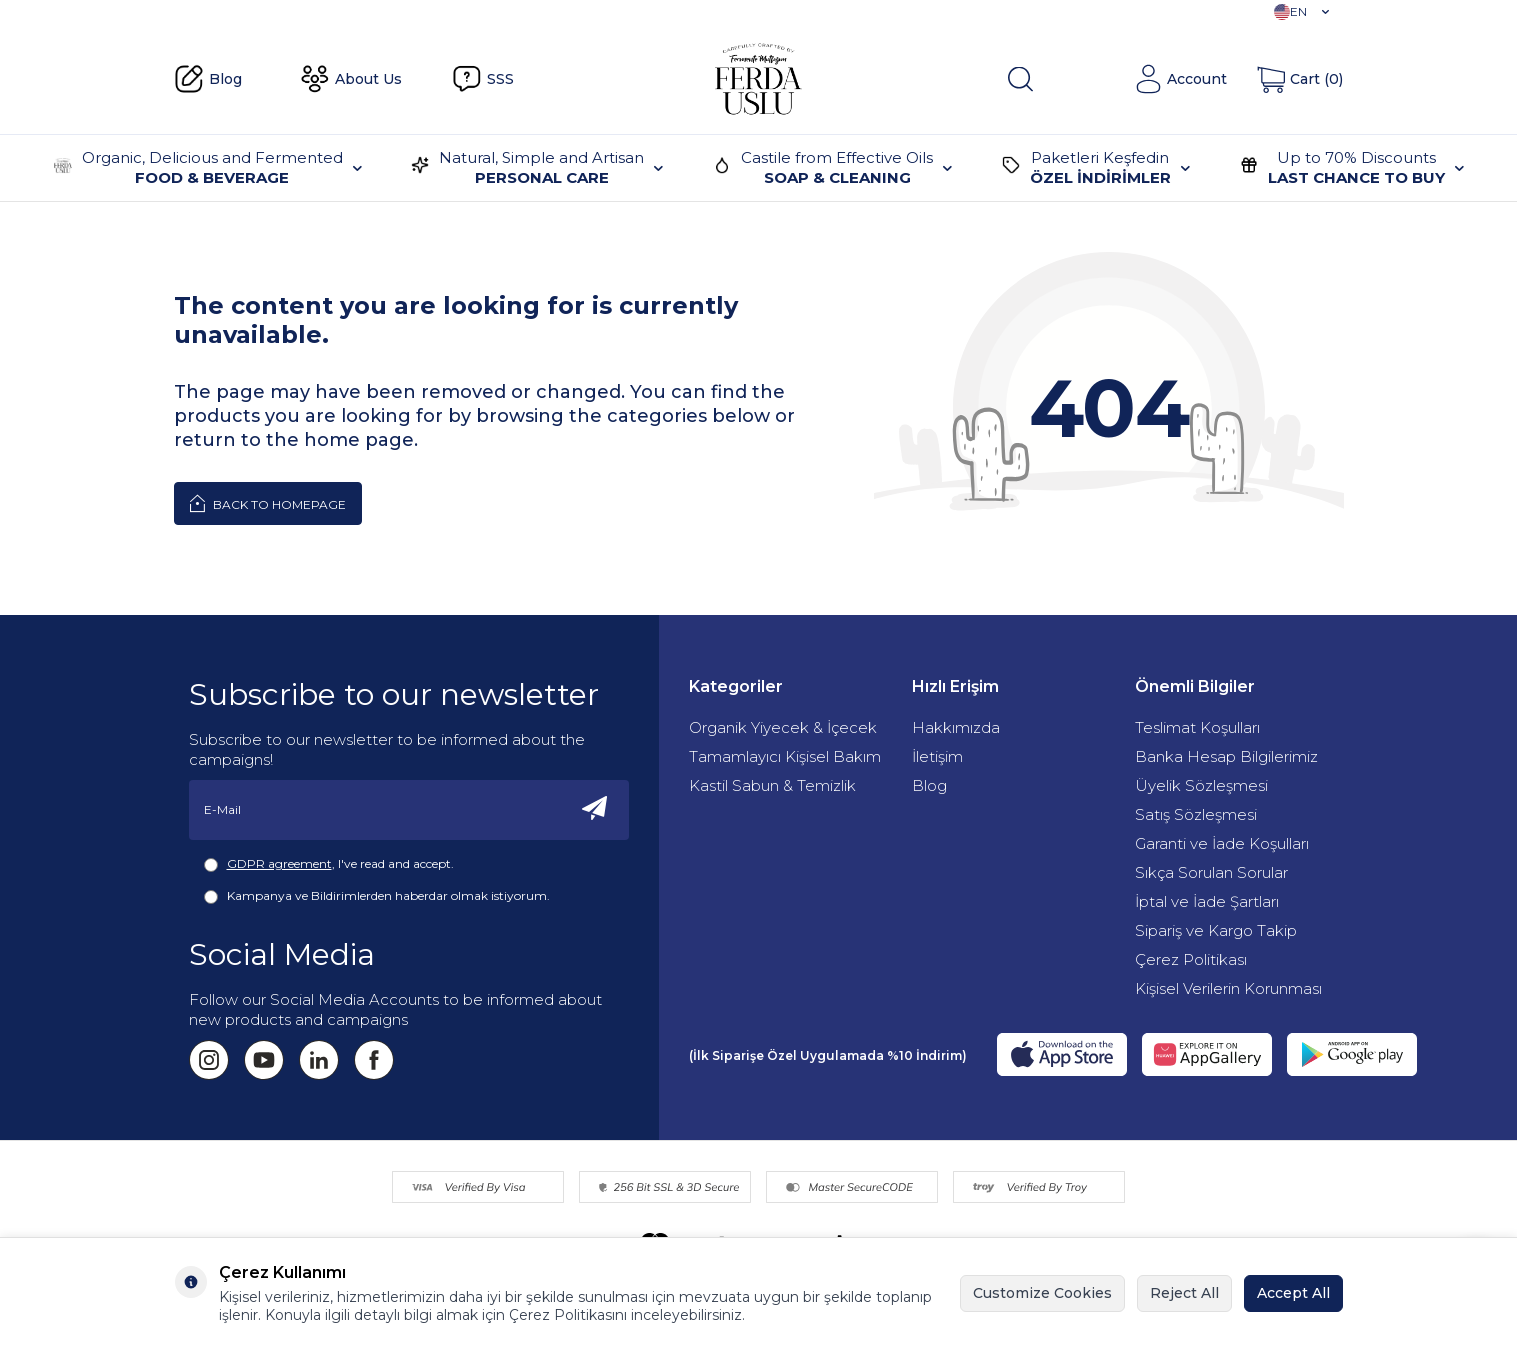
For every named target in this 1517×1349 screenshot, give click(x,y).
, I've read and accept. (329, 864)
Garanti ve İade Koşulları (1222, 843)
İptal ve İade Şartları (1207, 901)
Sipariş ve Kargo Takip (1216, 930)
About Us (351, 79)
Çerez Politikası (1191, 959)
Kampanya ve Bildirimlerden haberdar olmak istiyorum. (377, 896)
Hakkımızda (956, 727)
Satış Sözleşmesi (1196, 814)
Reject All (1184, 1293)
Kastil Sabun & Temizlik (772, 785)
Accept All (1293, 1293)
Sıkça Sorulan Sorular (1211, 872)
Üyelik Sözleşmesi (1201, 785)
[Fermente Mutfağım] (758, 79)
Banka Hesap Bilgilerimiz (1226, 756)
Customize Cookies (1042, 1293)
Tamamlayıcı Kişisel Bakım (785, 756)
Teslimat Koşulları (1197, 727)
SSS (483, 79)
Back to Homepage (268, 503)
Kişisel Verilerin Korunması (1228, 988)
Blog (208, 79)
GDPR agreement (279, 863)
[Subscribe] (595, 810)
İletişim (937, 756)
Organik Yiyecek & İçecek (783, 727)
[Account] (1180, 79)
